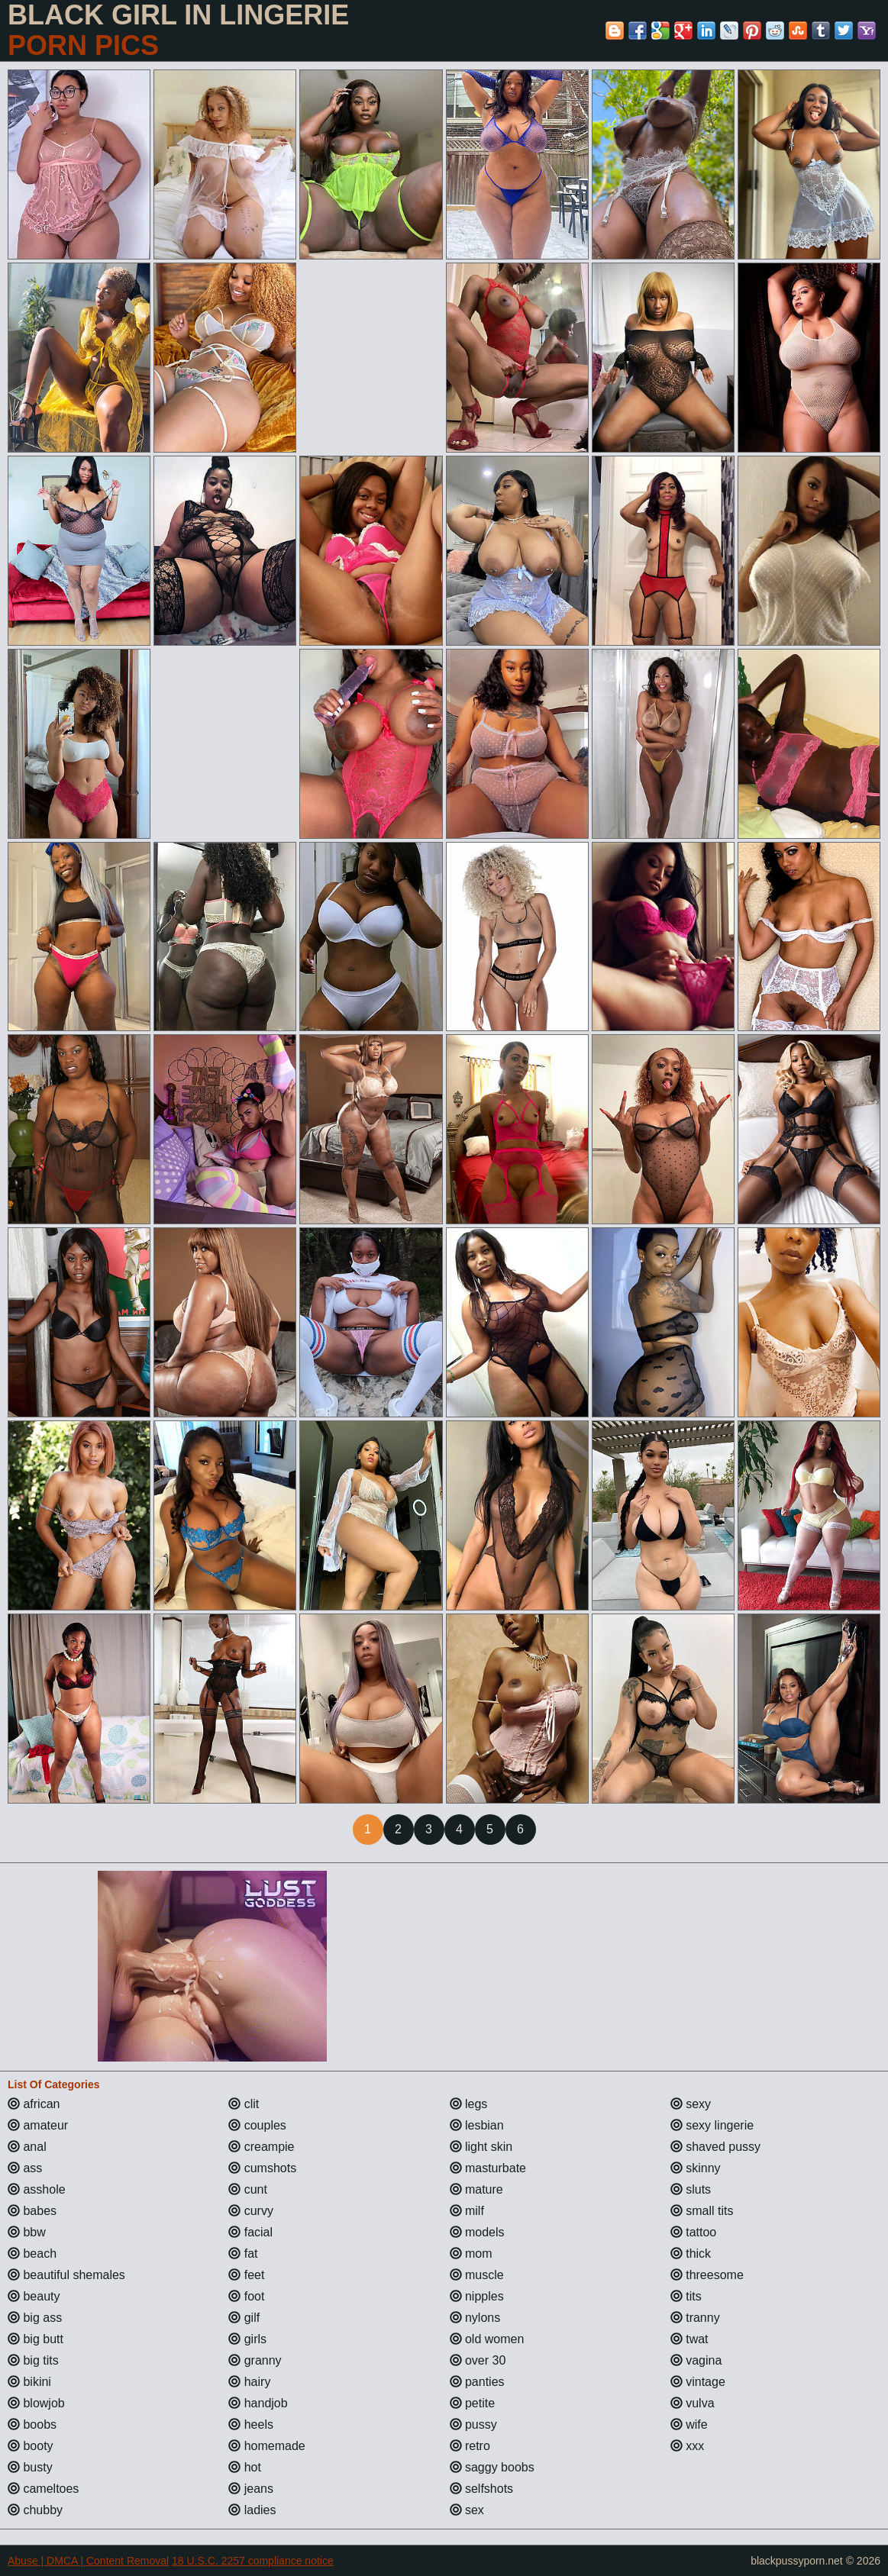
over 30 (478, 2360)
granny (254, 2360)
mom (471, 2253)
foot (246, 2296)
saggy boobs (492, 2467)
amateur (38, 2125)
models (477, 2232)
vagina (696, 2360)
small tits (702, 2210)
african (34, 2103)
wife (689, 2424)
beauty (34, 2296)
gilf (244, 2317)
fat (242, 2253)
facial (250, 2232)
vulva (692, 2403)
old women (487, 2339)
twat (689, 2339)
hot (244, 2467)
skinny (695, 2168)
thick (690, 2253)
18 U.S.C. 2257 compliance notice (253, 2561)
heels (250, 2424)
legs (469, 2103)
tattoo (693, 2232)
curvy (250, 2210)
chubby (35, 2509)
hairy (249, 2381)
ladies (252, 2509)
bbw (27, 2232)
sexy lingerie (712, 2125)
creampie (261, 2146)
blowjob (36, 2403)
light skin (481, 2146)
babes (32, 2210)
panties (477, 2381)
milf (467, 2210)
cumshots (262, 2168)
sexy (690, 2103)
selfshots (482, 2488)
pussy (473, 2424)
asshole (37, 2189)
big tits (33, 2360)
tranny (695, 2317)
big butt (35, 2339)
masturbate (488, 2168)
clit (243, 2103)
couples (257, 2125)
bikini (29, 2381)
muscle (477, 2274)
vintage (697, 2381)
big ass (35, 2317)
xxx (687, 2445)
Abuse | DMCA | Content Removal (88, 2561)
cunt (247, 2189)
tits (686, 2296)
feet (246, 2274)
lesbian (477, 2125)
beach (32, 2253)
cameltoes (43, 2488)
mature (476, 2189)
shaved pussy (715, 2146)
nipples (477, 2296)
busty (30, 2467)
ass (25, 2168)
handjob (257, 2403)
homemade (266, 2445)
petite (473, 2403)
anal (27, 2146)
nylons (475, 2317)
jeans (250, 2488)
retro (470, 2445)
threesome (707, 2274)
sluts (690, 2189)
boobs (32, 2424)
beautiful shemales (66, 2274)
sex (467, 2509)
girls (247, 2339)
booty (30, 2445)
